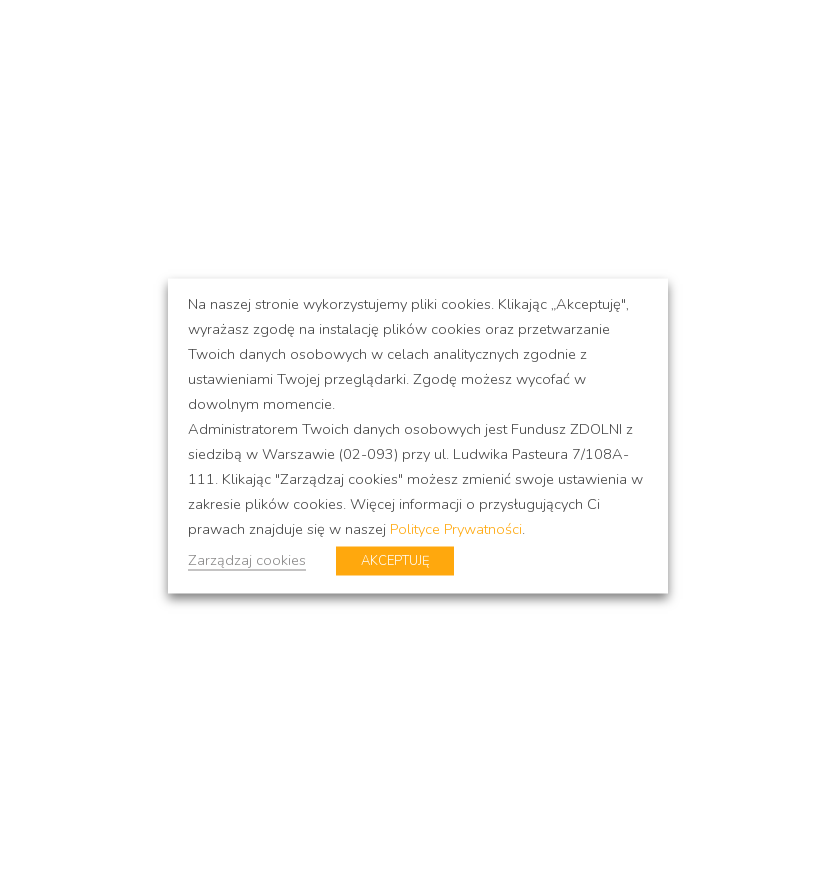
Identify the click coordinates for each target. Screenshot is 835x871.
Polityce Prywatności (456, 528)
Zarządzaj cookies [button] (247, 559)
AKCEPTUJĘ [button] (395, 560)
